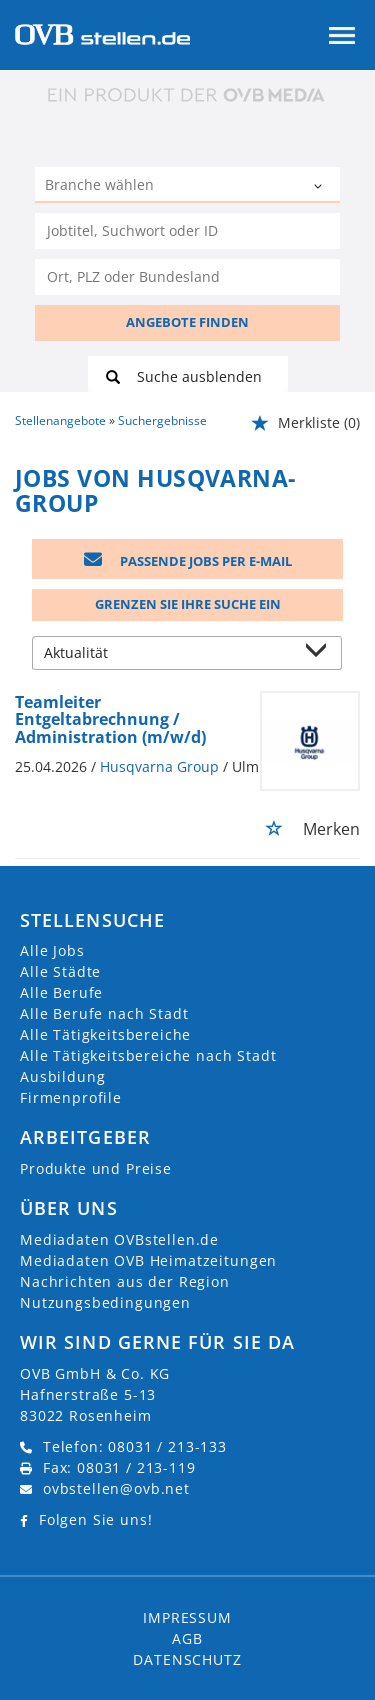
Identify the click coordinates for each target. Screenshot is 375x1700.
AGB (187, 1638)
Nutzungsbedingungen (105, 1302)
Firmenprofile (71, 1097)
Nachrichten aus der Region (125, 1281)
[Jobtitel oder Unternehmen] (187, 231)
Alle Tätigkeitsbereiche (105, 1034)
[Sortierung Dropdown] (321, 654)
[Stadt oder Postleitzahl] (187, 277)
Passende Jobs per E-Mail (188, 561)
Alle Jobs (52, 950)
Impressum (187, 1617)
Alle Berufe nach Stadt (104, 1013)
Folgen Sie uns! (96, 1519)
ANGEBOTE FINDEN (187, 322)
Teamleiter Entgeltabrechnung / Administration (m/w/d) (110, 719)
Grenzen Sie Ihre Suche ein (188, 604)
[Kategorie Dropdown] (320, 187)
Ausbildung (62, 1076)
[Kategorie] (167, 187)
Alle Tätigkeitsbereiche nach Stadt (148, 1055)
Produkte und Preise (96, 1168)
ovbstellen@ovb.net (116, 1488)
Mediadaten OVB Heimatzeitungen (148, 1260)
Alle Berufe (61, 992)
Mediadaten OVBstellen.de (119, 1239)
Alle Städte (60, 971)
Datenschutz (187, 1659)
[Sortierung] (167, 654)
